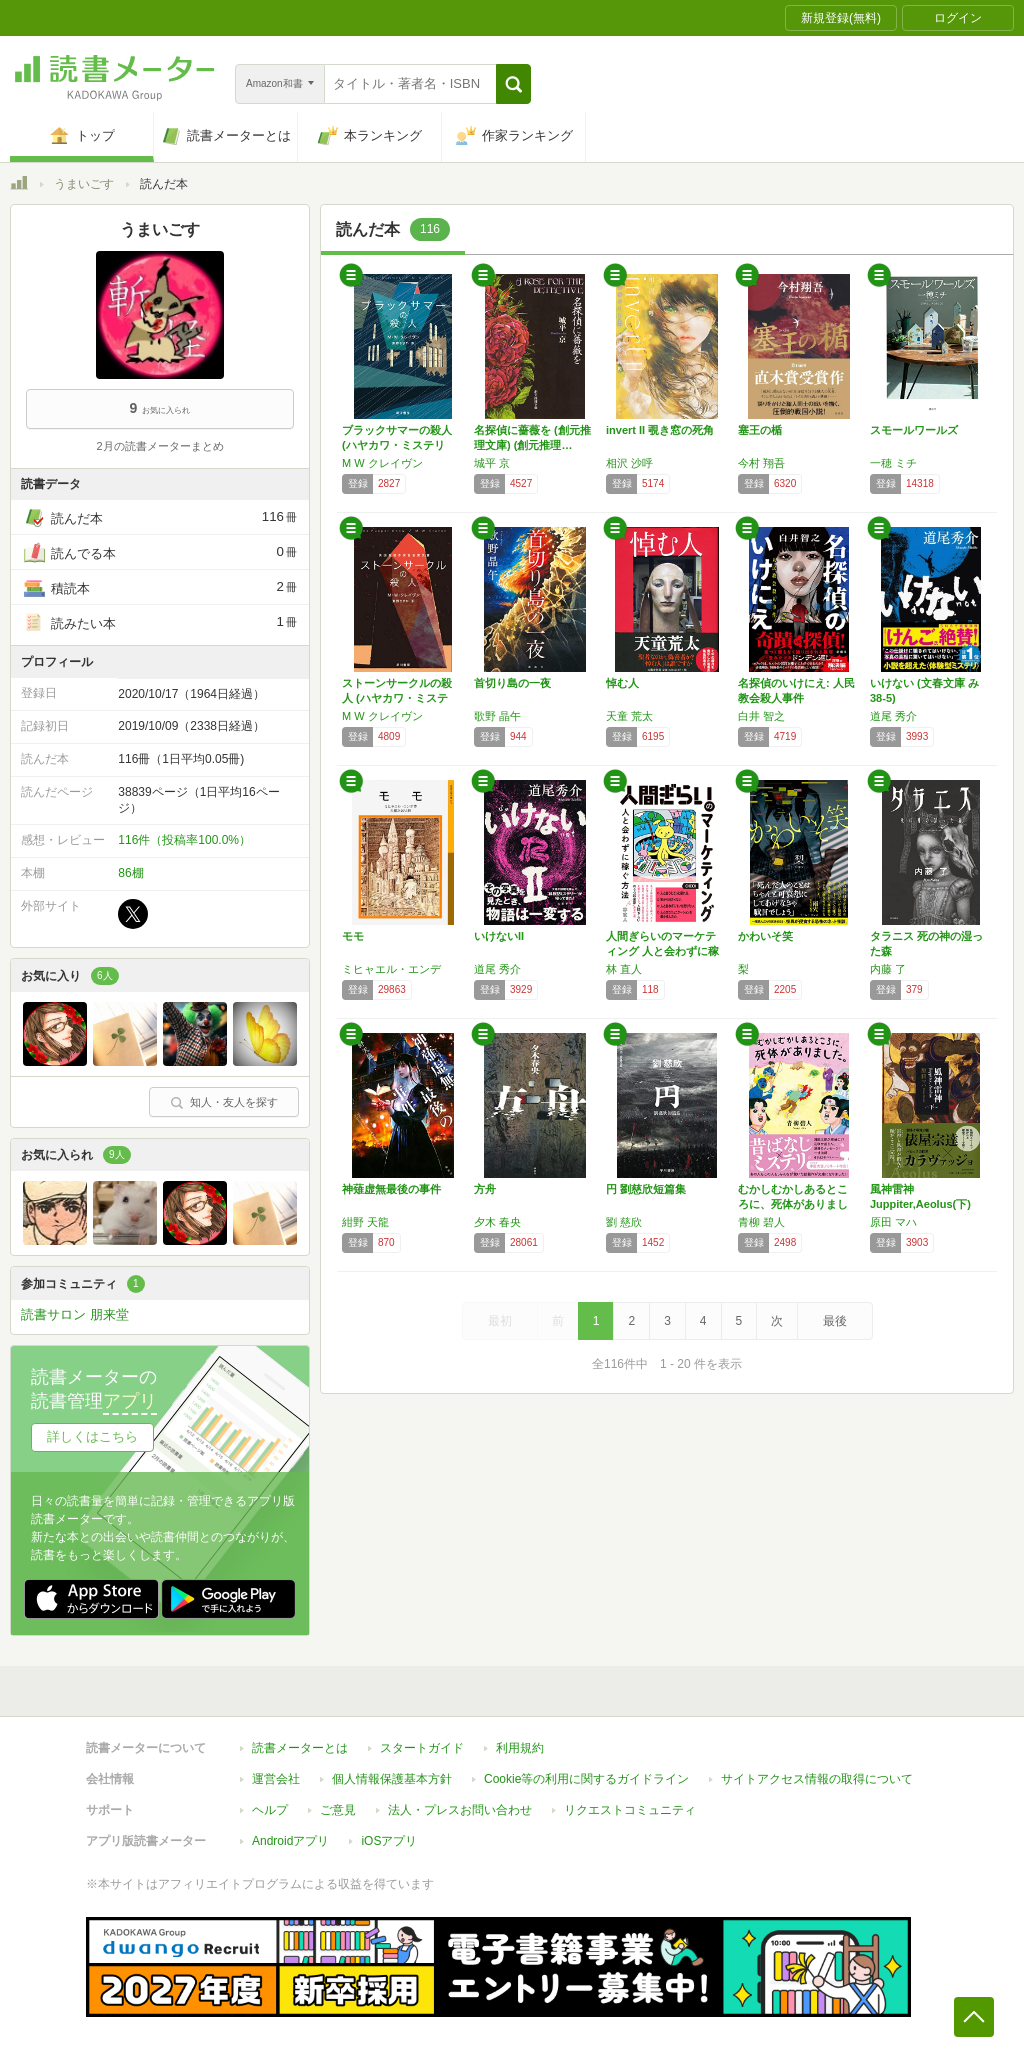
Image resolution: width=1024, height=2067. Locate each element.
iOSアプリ (389, 1841)
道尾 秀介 (893, 716)
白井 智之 (761, 716)
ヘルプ (270, 1810)
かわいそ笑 (765, 936)
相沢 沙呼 (629, 463)
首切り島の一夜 (512, 683)
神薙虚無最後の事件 (391, 1189)
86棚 (130, 873)
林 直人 (624, 969)
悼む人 (622, 683)
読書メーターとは (300, 1748)
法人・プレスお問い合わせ (460, 1810)
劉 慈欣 (624, 1222)
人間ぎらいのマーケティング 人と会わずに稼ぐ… (662, 951)
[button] (513, 84)
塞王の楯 (760, 430)
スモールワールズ (914, 430)
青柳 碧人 (761, 1222)
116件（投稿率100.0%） (184, 840)
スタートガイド (422, 1748)
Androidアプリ (290, 1841)
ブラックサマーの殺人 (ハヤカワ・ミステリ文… (397, 445)
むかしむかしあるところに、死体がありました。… (793, 1204)
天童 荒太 (629, 716)
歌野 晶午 (497, 716)
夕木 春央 (497, 1222)
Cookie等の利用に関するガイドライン (586, 1779)
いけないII (499, 936)
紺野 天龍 (365, 1222)
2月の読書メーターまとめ (159, 446)
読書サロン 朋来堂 (75, 1314)
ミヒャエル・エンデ (391, 969)
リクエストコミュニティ (630, 1810)
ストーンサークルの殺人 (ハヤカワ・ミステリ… (397, 698)
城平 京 (492, 463)
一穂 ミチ (893, 463)
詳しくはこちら (92, 1436)
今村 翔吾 (761, 463)
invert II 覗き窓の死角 (660, 430)
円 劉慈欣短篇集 (646, 1189)
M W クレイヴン (382, 463)
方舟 (485, 1189)
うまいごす (84, 184)
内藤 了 (888, 969)
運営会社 (276, 1779)
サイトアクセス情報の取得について (817, 1779)
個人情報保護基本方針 (392, 1779)
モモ (353, 936)
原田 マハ (893, 1222)
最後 (835, 1321)
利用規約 (520, 1748)
